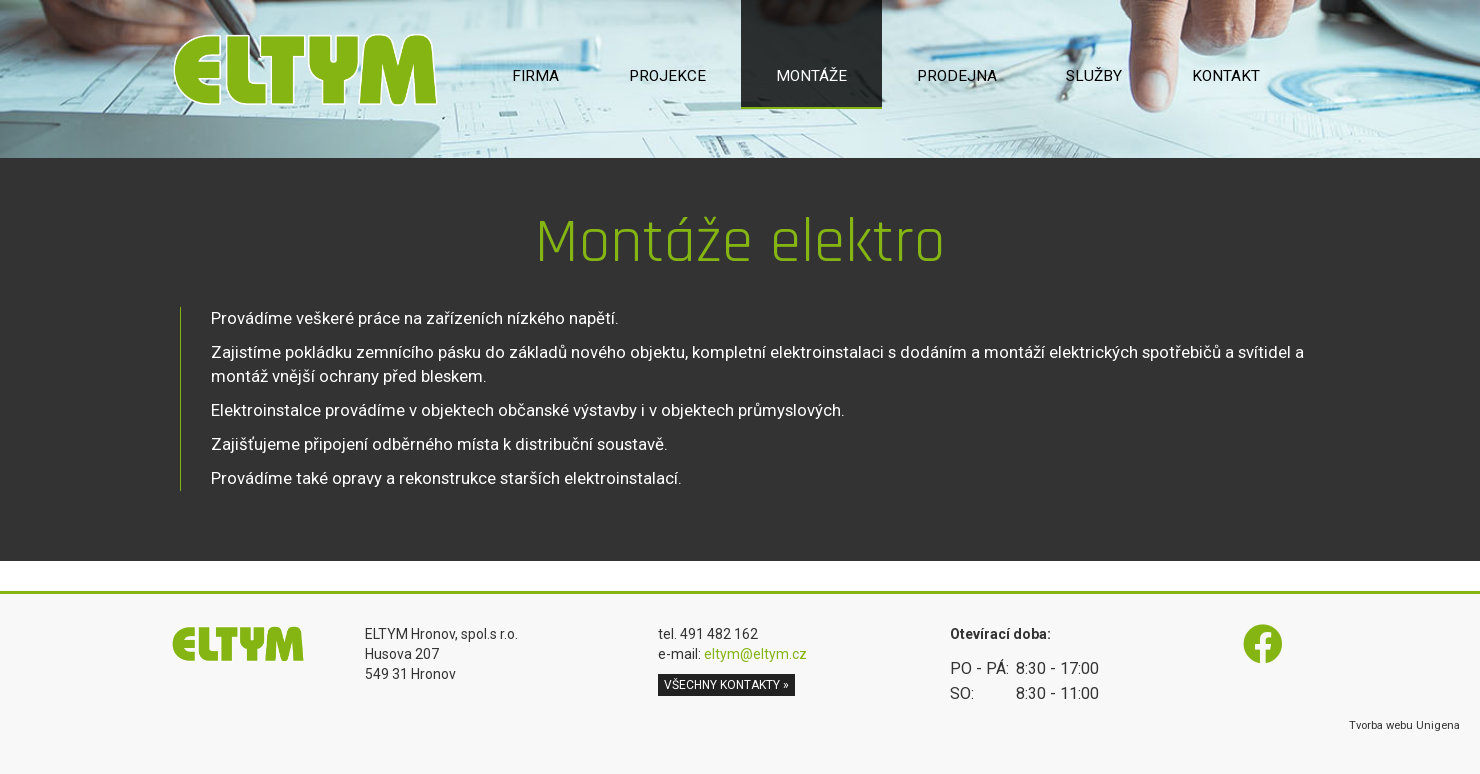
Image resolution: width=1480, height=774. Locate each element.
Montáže (811, 76)
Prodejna (957, 76)
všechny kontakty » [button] (726, 685)
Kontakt (1226, 76)
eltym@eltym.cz (755, 654)
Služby (1094, 76)
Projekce (667, 76)
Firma (535, 76)
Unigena (1438, 725)
